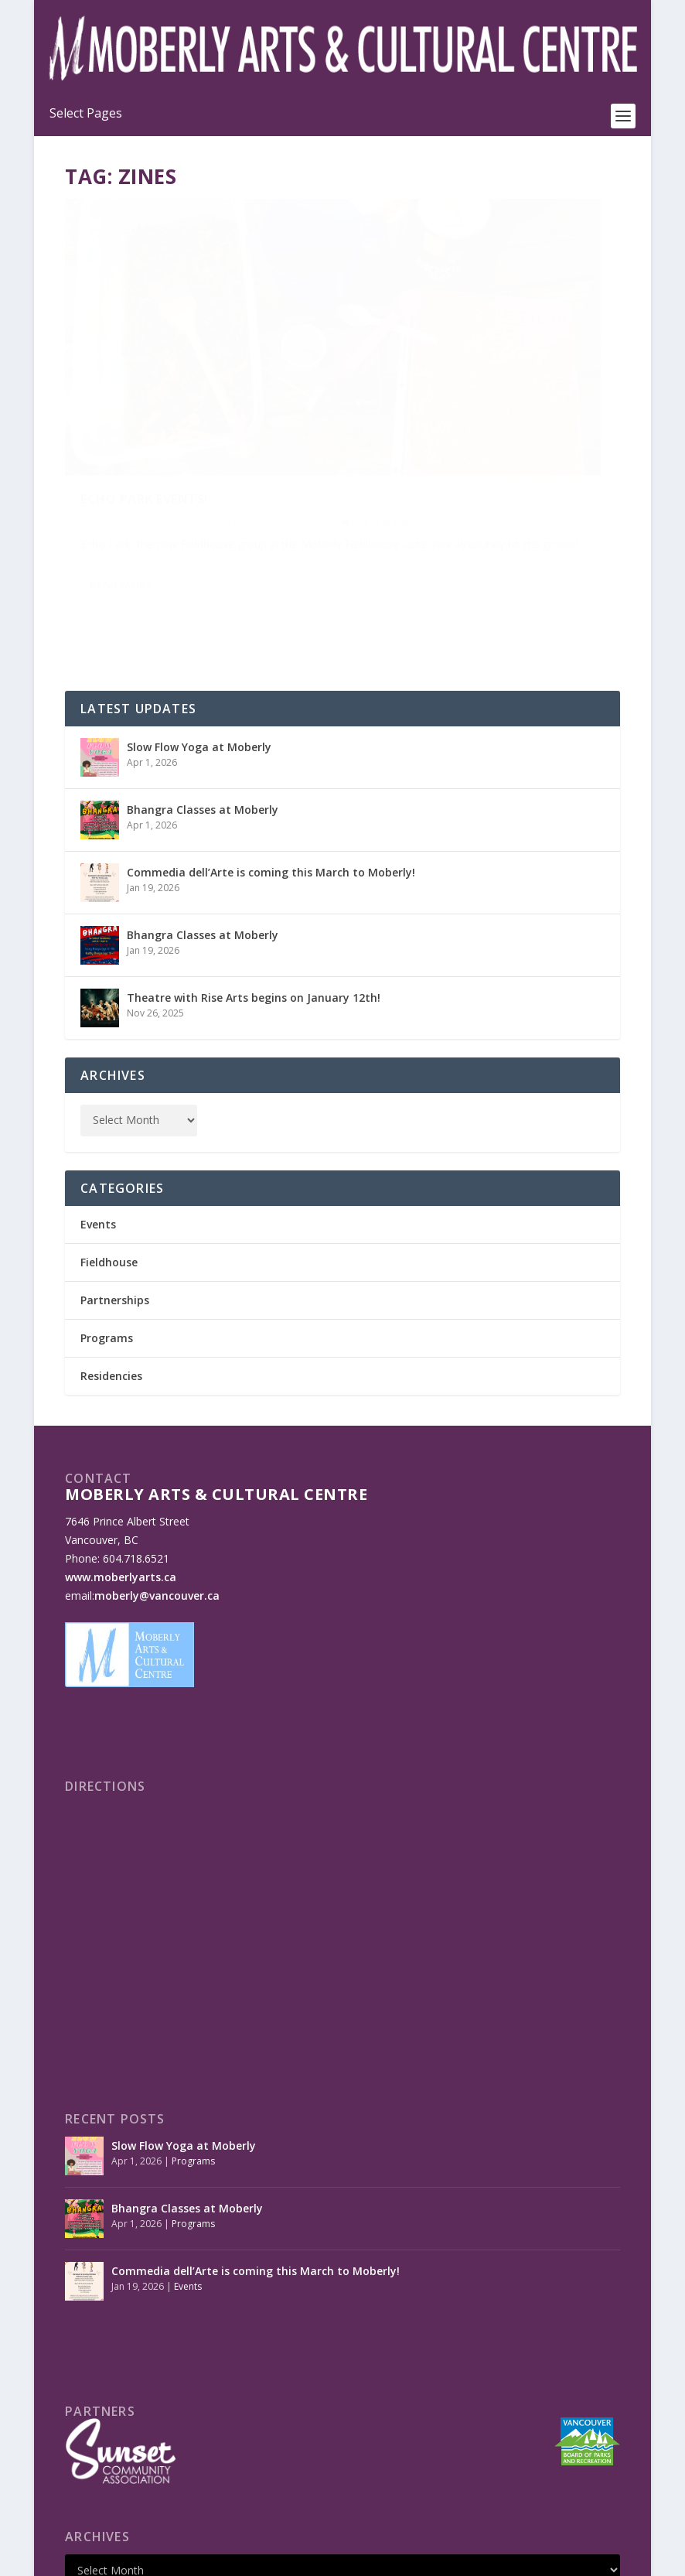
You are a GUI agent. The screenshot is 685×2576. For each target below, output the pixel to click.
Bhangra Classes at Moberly (202, 701)
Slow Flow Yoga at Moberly (199, 638)
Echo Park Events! (144, 383)
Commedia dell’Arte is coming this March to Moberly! (271, 764)
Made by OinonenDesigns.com (352, 2558)
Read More (121, 521)
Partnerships (114, 1191)
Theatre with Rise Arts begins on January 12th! (253, 889)
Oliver (107, 407)
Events (209, 407)
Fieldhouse (252, 407)
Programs (102, 423)
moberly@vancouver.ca (157, 1487)
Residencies (111, 1267)
